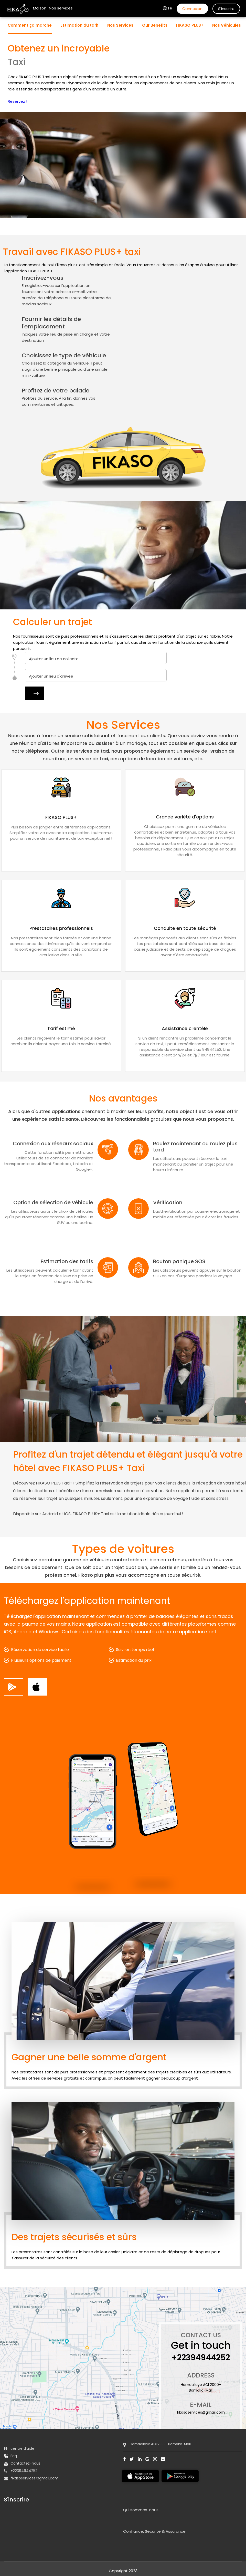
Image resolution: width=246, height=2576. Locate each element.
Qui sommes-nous (140, 2510)
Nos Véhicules (226, 25)
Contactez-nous (25, 2463)
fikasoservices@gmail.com (201, 2412)
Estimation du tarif (79, 25)
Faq (13, 2456)
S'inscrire (226, 8)
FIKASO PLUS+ (190, 25)
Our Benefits (154, 25)
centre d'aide (22, 2448)
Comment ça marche (30, 25)
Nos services (61, 8)
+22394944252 (201, 2357)
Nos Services (120, 25)
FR (167, 8)
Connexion (192, 8)
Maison (39, 8)
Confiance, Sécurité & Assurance (154, 2531)
